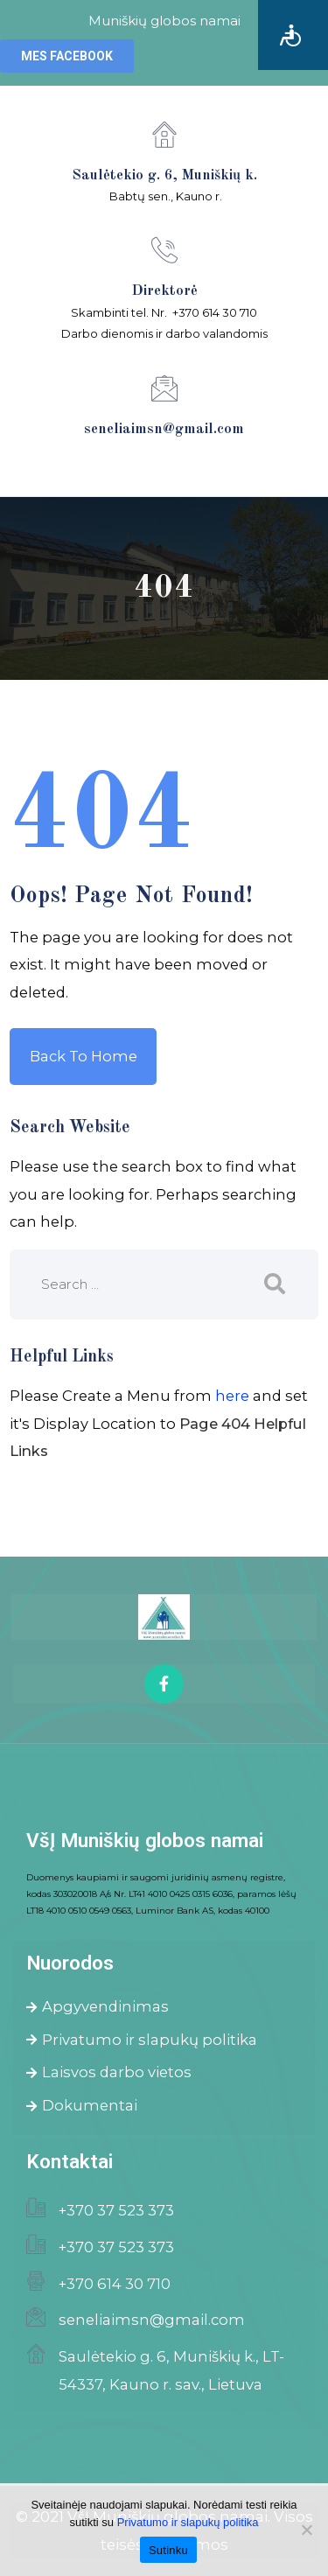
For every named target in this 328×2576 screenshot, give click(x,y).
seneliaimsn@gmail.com (152, 2319)
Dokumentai (81, 2105)
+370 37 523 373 (116, 2210)
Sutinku (168, 2550)
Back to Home (83, 1056)
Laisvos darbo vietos (109, 2072)
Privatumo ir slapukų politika (141, 2039)
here (232, 1395)
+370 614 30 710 (115, 2283)
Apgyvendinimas (97, 2006)
